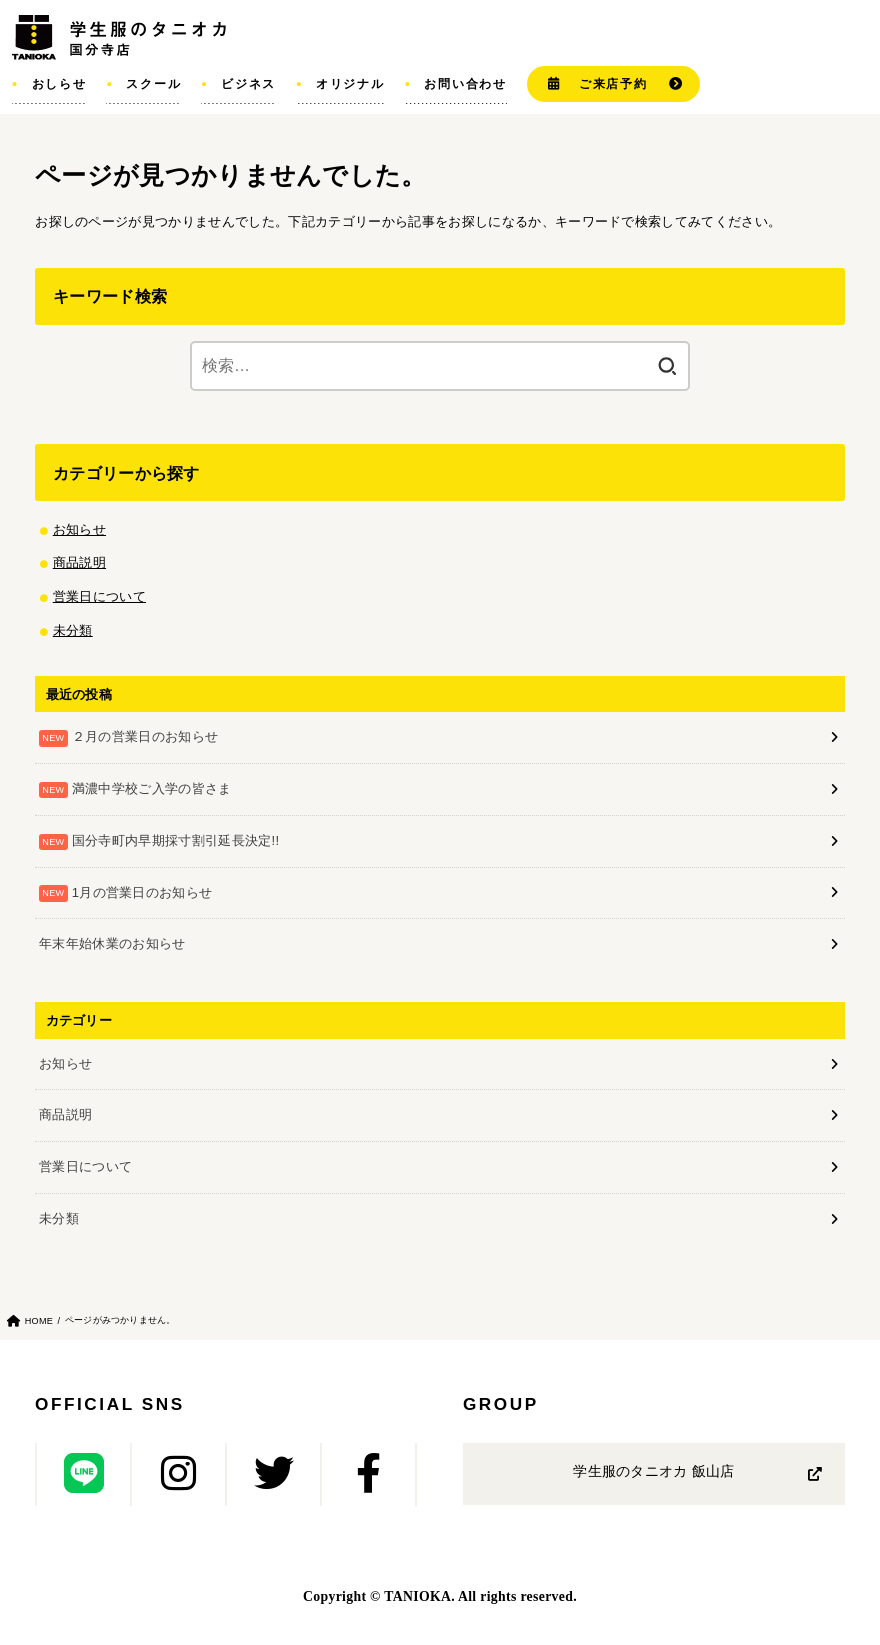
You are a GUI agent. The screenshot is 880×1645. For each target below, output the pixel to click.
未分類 (73, 630)
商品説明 (79, 562)
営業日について (99, 596)
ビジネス (248, 83)
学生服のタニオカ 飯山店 (653, 1471)
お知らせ (79, 529)
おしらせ (59, 83)
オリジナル (350, 83)
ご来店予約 (613, 83)
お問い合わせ (465, 83)
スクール (153, 83)
